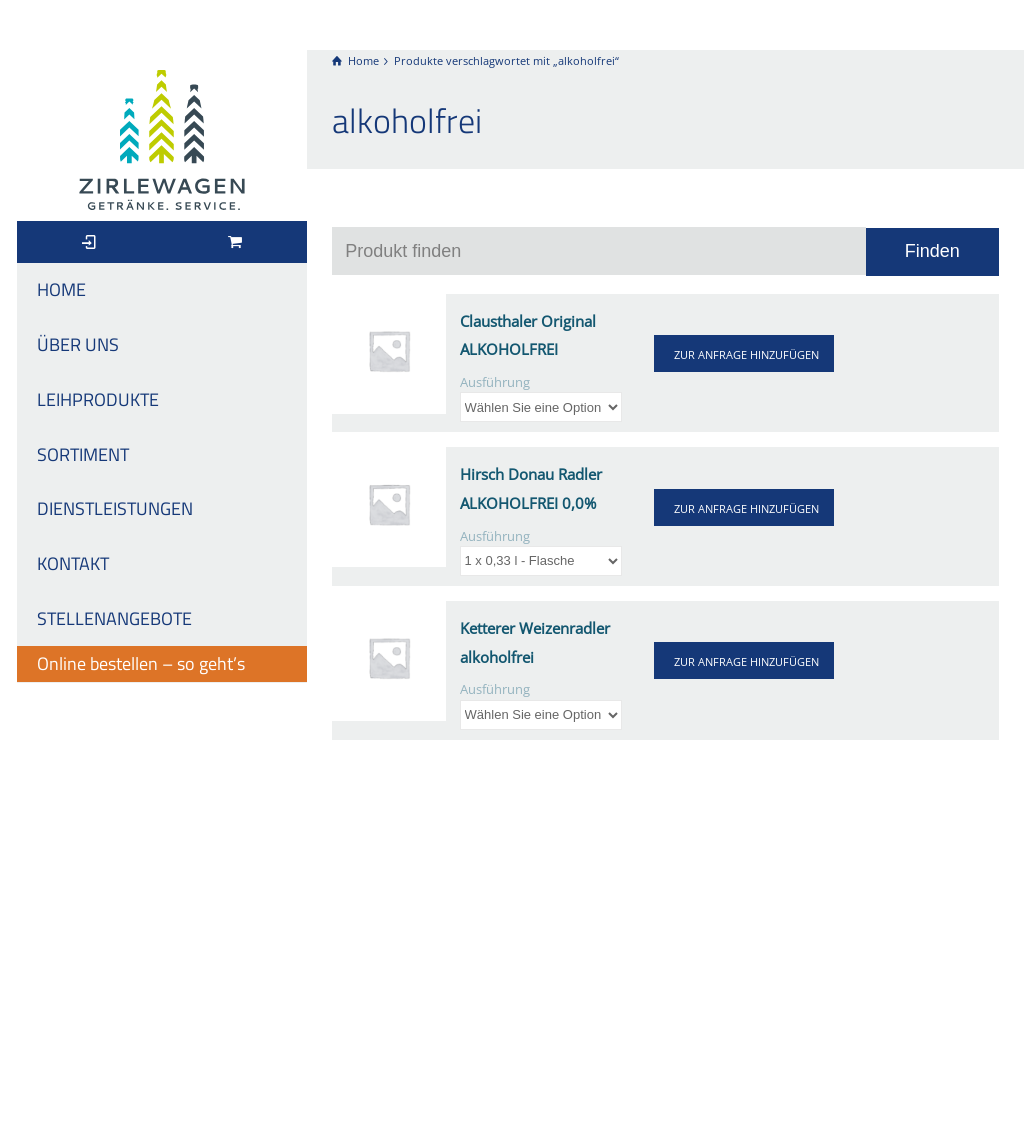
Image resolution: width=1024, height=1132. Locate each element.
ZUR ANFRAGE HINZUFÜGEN (746, 354)
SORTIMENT (83, 454)
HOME (61, 289)
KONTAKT (73, 563)
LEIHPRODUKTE (98, 399)
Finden (932, 251)
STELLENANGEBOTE (114, 618)
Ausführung (495, 382)
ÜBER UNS (78, 344)
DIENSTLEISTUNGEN (115, 508)
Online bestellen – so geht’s (141, 663)
